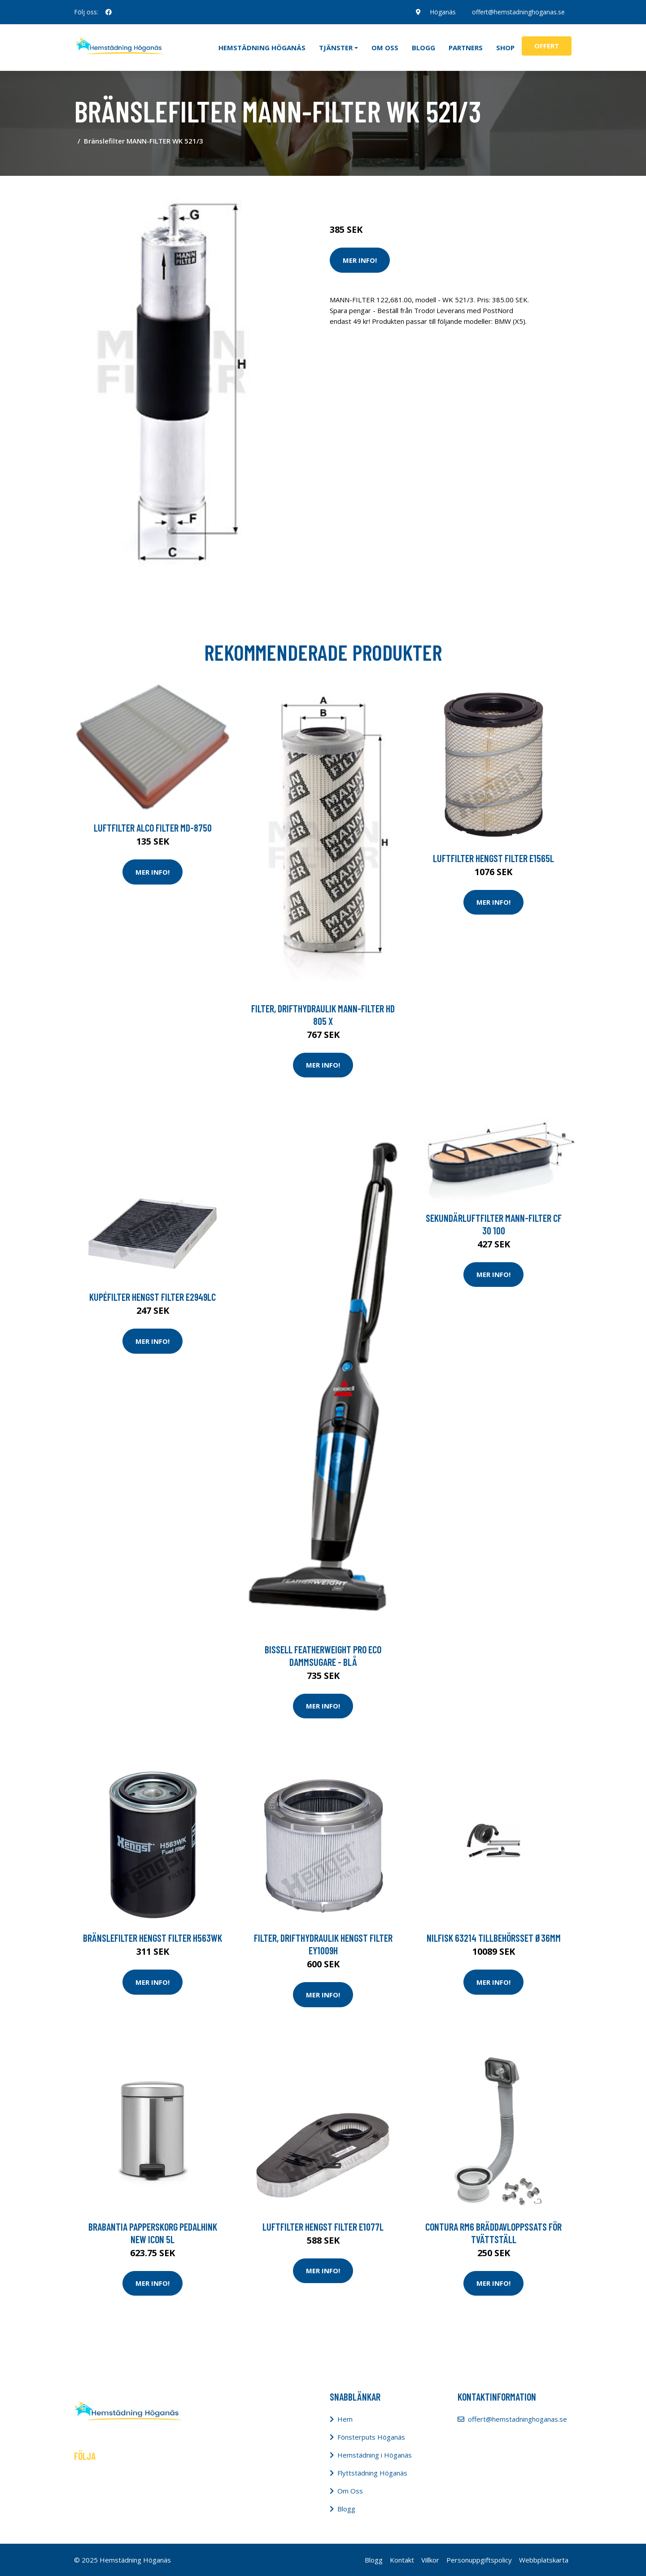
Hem (345, 2419)
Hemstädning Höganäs (262, 47)
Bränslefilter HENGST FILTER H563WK (152, 1938)
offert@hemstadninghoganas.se (518, 12)
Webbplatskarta (543, 2559)
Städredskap (390, 191)
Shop (505, 47)
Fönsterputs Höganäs (371, 2436)
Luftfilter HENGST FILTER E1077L (323, 2226)
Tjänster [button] (336, 47)
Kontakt (402, 2559)
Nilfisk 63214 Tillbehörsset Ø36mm (494, 1938)
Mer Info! (360, 260)
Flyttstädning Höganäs (372, 2472)
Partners (466, 47)
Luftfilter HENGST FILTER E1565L (493, 858)
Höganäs (443, 12)
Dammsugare (434, 191)
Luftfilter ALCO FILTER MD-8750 (153, 827)
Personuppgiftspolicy (479, 2559)
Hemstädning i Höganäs (374, 2454)
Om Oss (350, 2490)
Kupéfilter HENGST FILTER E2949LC (152, 1297)
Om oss (384, 47)
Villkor (430, 2559)
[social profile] (108, 12)
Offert (546, 45)
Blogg (423, 47)
